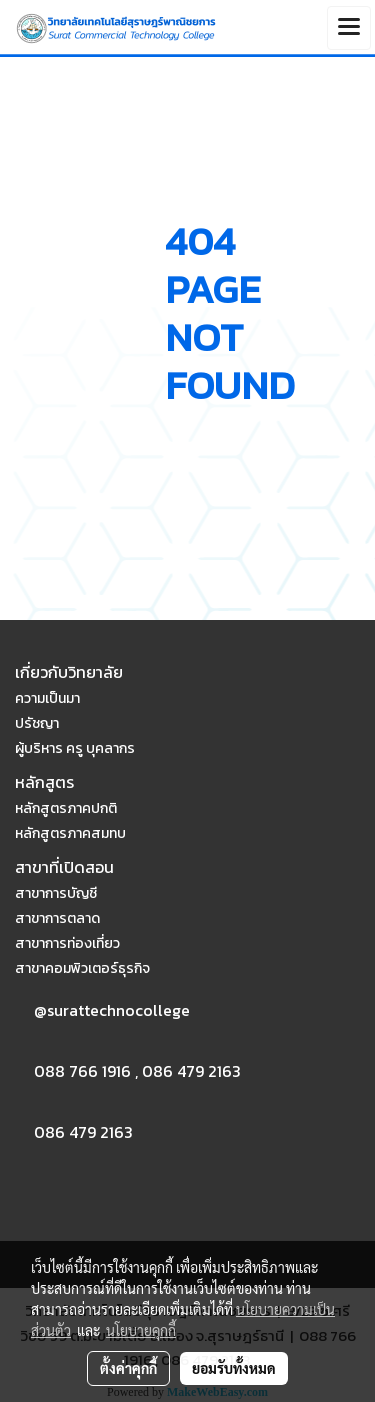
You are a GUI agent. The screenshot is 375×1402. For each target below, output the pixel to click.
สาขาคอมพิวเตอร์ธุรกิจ (82, 968)
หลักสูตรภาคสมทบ (70, 833)
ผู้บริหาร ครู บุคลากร (75, 748)
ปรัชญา (37, 723)
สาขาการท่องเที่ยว (67, 943)
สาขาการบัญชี (56, 893)
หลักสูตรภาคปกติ (66, 808)
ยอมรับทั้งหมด (234, 1368)
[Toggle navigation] (349, 28)
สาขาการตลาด (57, 918)
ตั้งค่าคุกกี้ (128, 1368)
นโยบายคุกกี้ (141, 1330)
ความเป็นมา (47, 698)
